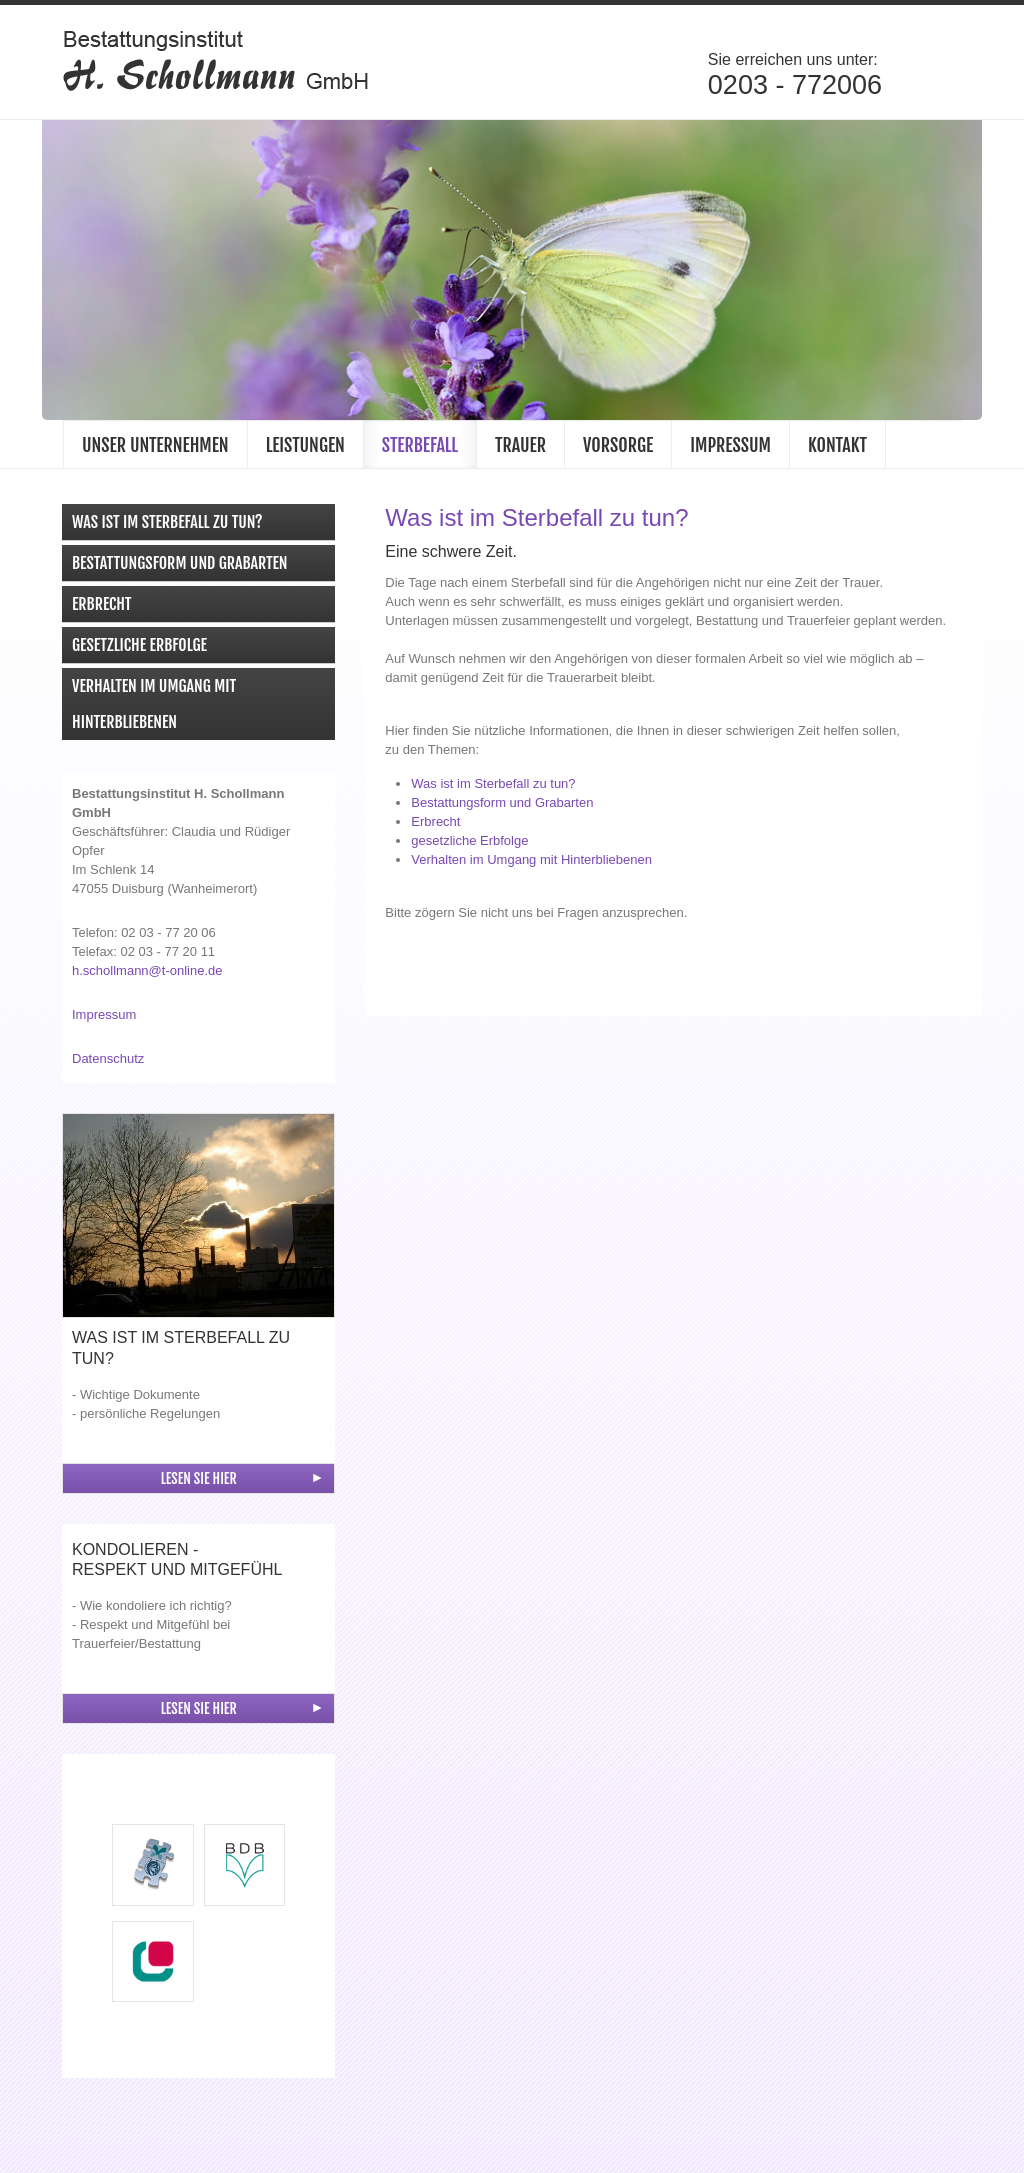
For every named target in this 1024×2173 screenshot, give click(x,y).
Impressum (730, 449)
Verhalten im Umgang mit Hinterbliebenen (154, 708)
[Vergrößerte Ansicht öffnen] (198, 1219)
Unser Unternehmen (155, 449)
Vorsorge (618, 449)
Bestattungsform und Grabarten (179, 567)
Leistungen (305, 449)
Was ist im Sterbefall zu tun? (167, 526)
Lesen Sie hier (199, 1482)
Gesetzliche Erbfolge (139, 649)
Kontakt (837, 449)
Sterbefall (420, 449)
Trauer (520, 449)
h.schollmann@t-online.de (147, 974)
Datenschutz (108, 1062)
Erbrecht (102, 608)
